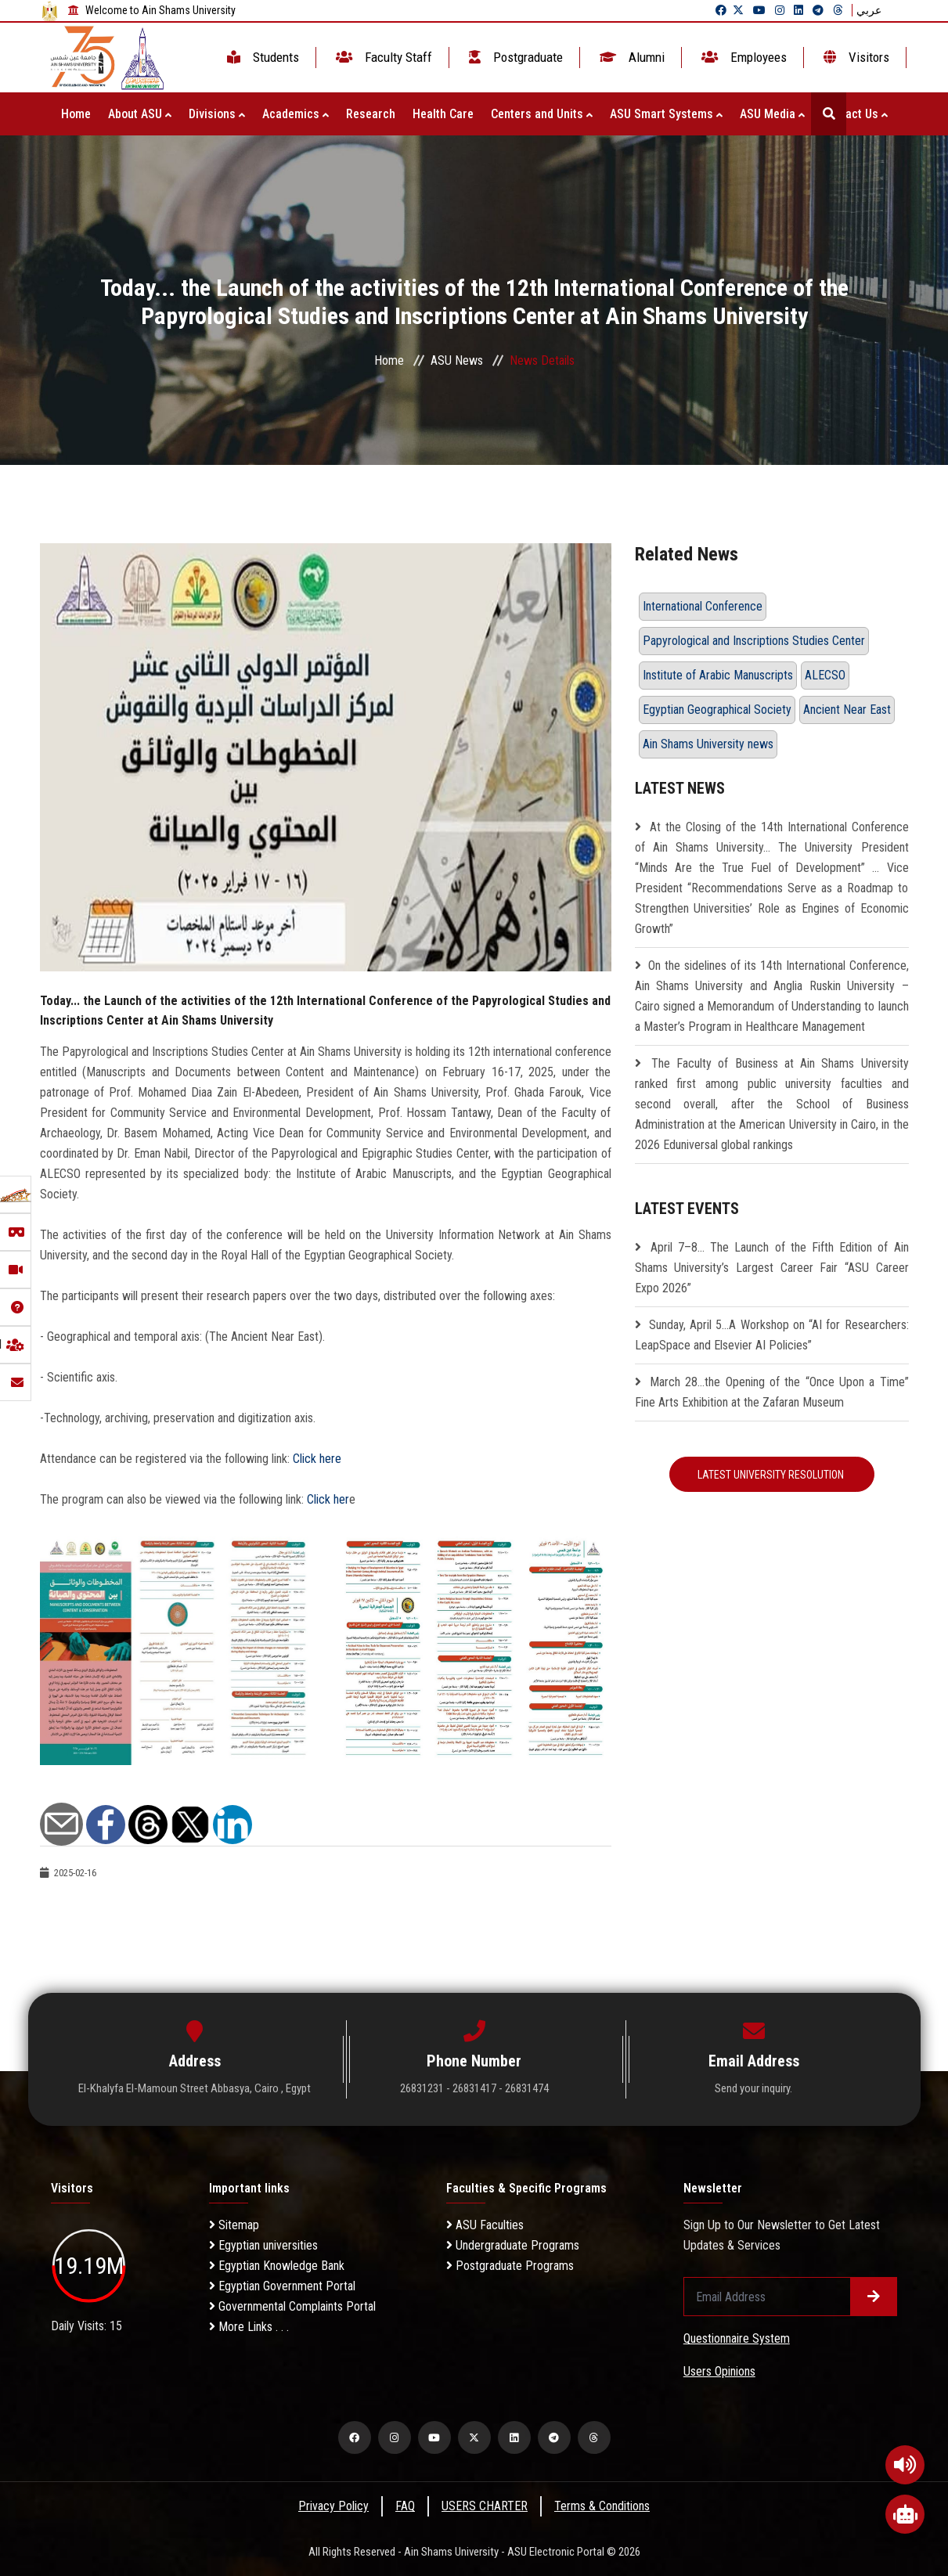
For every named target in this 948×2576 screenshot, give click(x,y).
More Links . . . (249, 2326)
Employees (742, 57)
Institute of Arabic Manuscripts (718, 675)
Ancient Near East (847, 709)
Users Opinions (719, 2371)
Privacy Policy (333, 2506)
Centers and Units (542, 113)
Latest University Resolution (771, 1474)
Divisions (217, 113)
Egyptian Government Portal (282, 2286)
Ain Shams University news (708, 744)
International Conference (702, 606)
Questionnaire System (736, 2338)
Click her (326, 1499)
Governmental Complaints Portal (292, 2306)
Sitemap (234, 2225)
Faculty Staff (382, 57)
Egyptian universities (263, 2245)
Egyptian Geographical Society (717, 709)
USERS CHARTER (485, 2506)
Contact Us (855, 113)
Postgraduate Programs (510, 2265)
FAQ (405, 2506)
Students (261, 57)
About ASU (139, 113)
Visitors (854, 57)
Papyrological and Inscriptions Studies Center (754, 640)
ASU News (457, 360)
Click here (317, 1458)
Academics (295, 113)
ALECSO (825, 675)
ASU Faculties (485, 2225)
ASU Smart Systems (666, 113)
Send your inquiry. (753, 2088)
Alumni (631, 57)
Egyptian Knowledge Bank (276, 2265)
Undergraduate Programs (512, 2245)
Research (370, 113)
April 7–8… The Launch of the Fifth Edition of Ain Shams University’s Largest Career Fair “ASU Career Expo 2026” (772, 1267)
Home (76, 113)
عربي (868, 10)
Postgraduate (514, 57)
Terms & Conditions (602, 2506)
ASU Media (772, 113)
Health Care (443, 113)
